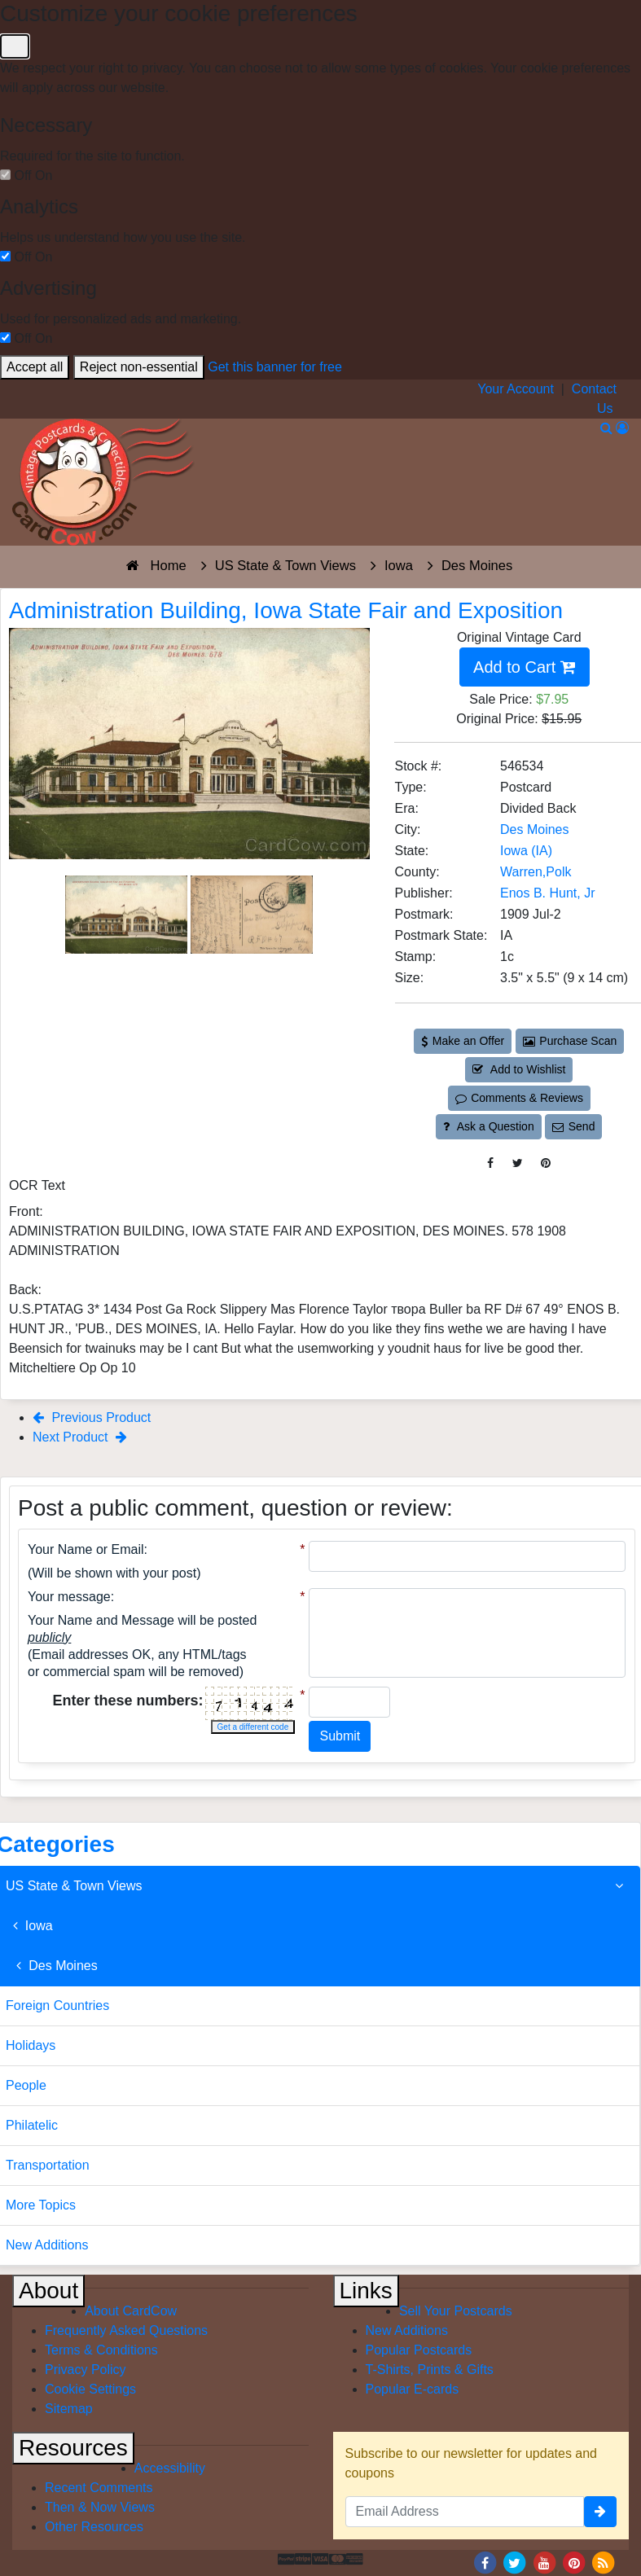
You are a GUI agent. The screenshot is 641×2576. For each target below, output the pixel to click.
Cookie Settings (90, 2389)
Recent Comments (99, 2488)
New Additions (407, 2330)
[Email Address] (465, 2511)
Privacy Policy (85, 2369)
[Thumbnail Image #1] (128, 913)
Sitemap (69, 2409)
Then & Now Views (100, 2507)
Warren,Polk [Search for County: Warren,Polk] (535, 872)
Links (366, 2290)
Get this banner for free (275, 367)
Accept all (35, 367)
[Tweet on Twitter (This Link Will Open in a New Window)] (517, 1163)
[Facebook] (485, 2562)
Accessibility (169, 2468)
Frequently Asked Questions (126, 2330)
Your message (69, 1597)
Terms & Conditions (101, 2350)
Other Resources (94, 2527)
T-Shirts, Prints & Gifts (430, 2369)
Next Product (80, 1437)
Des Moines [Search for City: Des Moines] (534, 829)
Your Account (515, 389)
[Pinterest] (574, 2562)
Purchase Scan (570, 1040)
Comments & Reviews (519, 1097)
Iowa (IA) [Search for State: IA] (526, 851)
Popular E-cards (412, 2389)
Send (573, 1126)
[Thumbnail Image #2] (252, 913)
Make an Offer (462, 1040)
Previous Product (92, 1417)
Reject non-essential (139, 367)
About (48, 2290)
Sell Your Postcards (455, 2311)
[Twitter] (515, 2562)
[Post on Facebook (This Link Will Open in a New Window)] (490, 1163)
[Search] (606, 428)
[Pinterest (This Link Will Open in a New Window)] (545, 1163)
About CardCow (131, 2311)
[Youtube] (544, 2562)
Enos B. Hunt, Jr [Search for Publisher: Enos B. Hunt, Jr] (547, 893)
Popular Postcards (419, 2350)
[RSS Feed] (604, 2562)
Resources (73, 2447)
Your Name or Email (86, 1549)
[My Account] (622, 428)
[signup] (600, 2511)
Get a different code (253, 1726)
